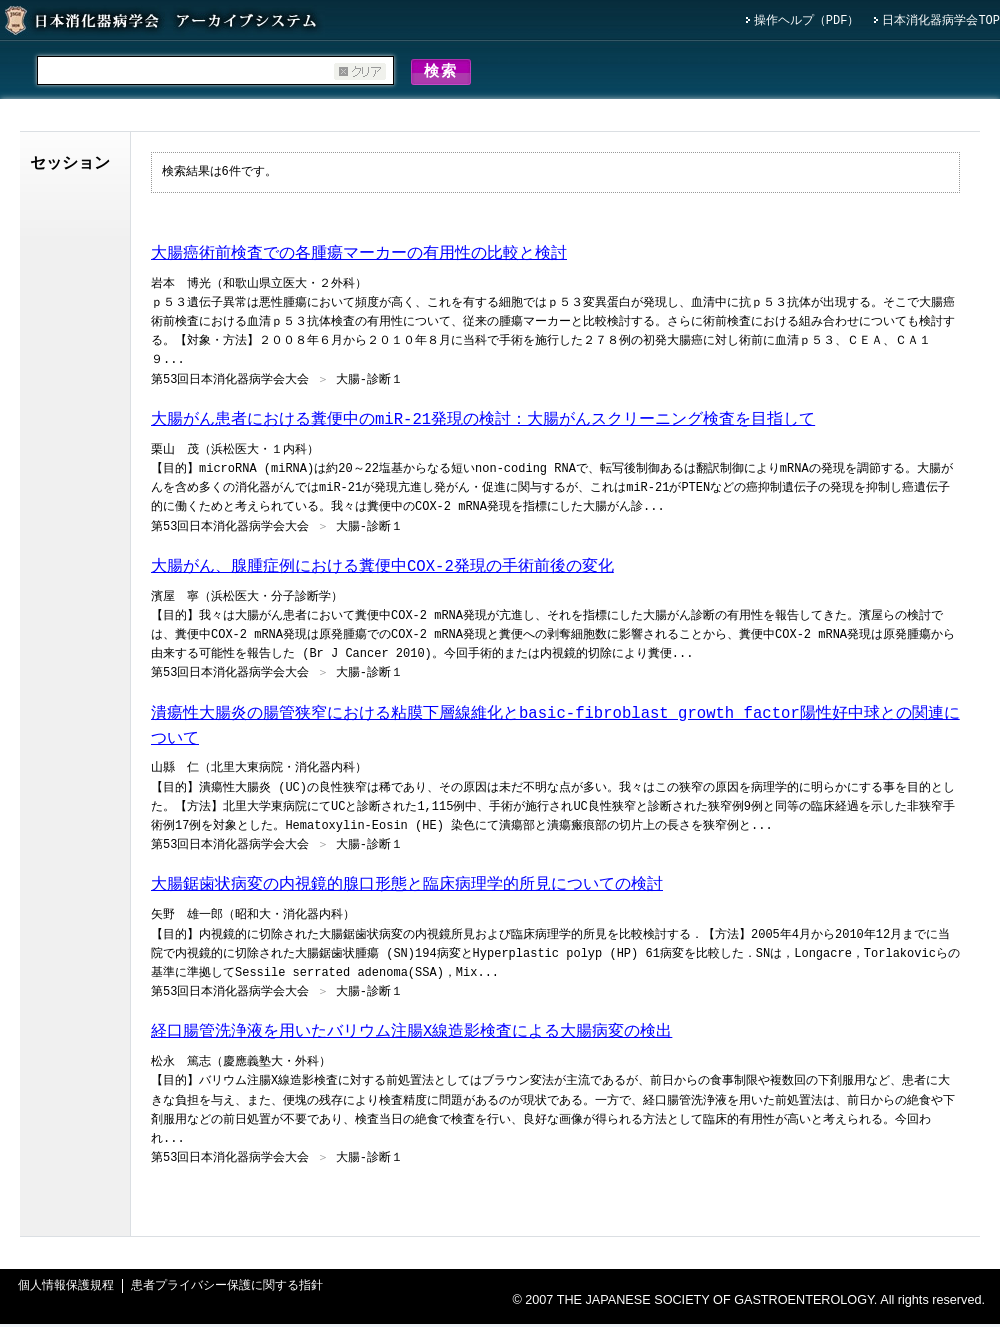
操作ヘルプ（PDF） (807, 21)
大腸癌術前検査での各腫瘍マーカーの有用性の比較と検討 (359, 257)
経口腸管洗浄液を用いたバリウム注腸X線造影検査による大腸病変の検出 (411, 1035)
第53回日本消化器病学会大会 (230, 383)
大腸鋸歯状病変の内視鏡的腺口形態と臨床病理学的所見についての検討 (407, 888)
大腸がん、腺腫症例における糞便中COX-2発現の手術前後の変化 (382, 570)
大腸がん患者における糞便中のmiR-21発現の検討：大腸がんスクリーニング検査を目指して (483, 423)
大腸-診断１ (369, 383)
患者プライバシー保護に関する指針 (227, 1289)
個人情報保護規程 (66, 1289)
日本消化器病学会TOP (941, 21)
